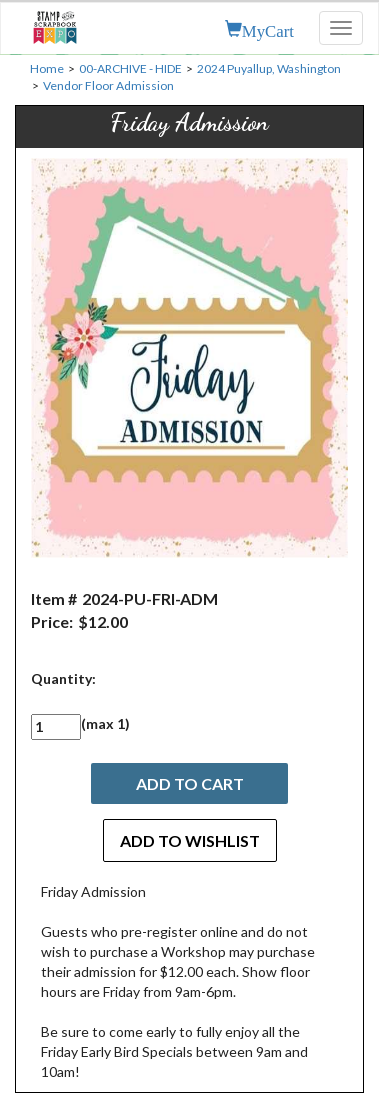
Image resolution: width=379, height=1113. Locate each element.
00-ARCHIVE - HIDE (130, 68)
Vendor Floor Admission (108, 85)
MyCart (268, 29)
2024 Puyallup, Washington (269, 68)
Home (47, 68)
